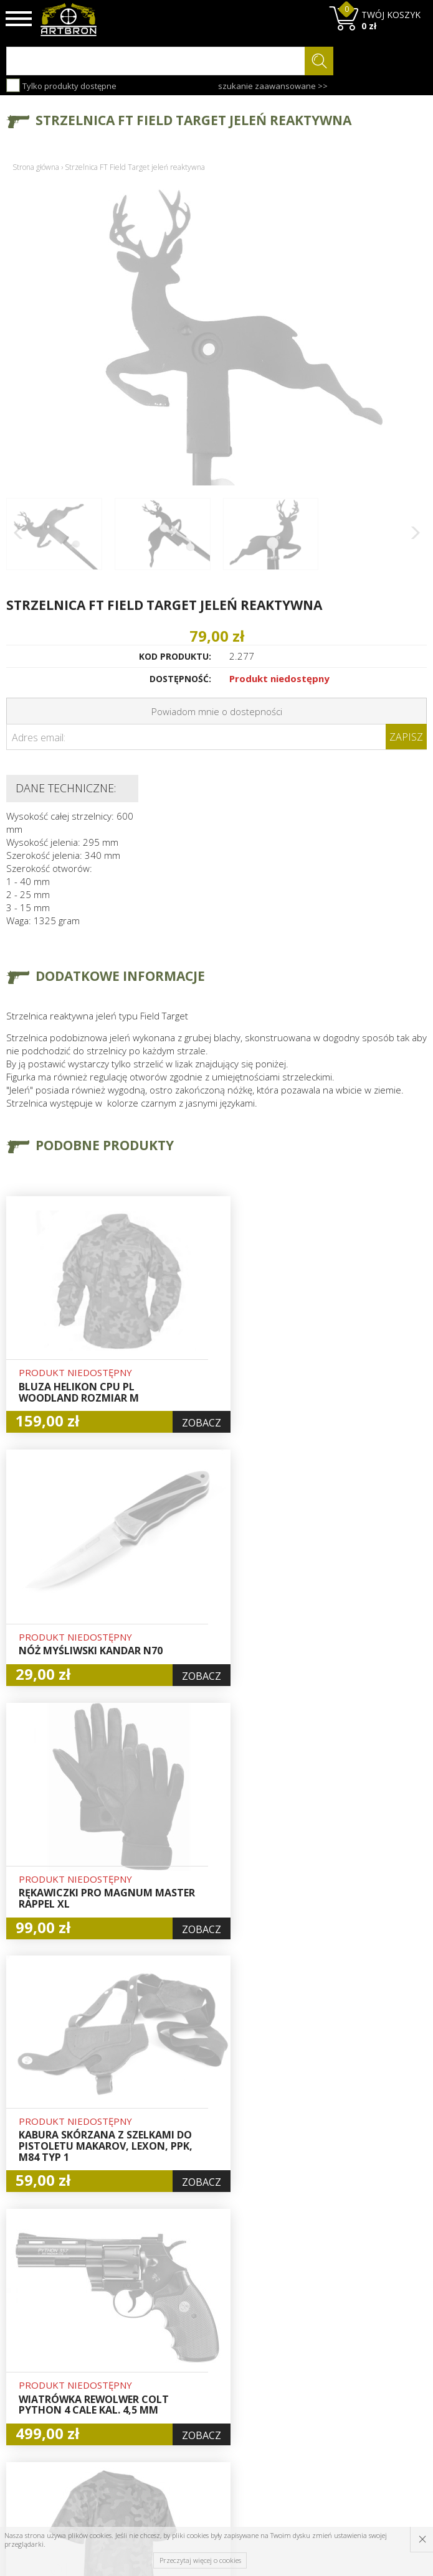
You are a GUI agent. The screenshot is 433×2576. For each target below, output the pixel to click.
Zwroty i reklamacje (137, 2399)
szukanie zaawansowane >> (273, 85)
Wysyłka (131, 2364)
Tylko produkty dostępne (61, 85)
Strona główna (35, 167)
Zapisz (406, 737)
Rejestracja (210, 2364)
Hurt (196, 2335)
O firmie (132, 2321)
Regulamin (136, 2378)
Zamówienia (212, 2378)
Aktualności (138, 2349)
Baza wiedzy (140, 2335)
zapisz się (385, 2367)
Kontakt (130, 2420)
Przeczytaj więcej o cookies (200, 2560)
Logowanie (209, 2349)
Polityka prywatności (212, 2399)
